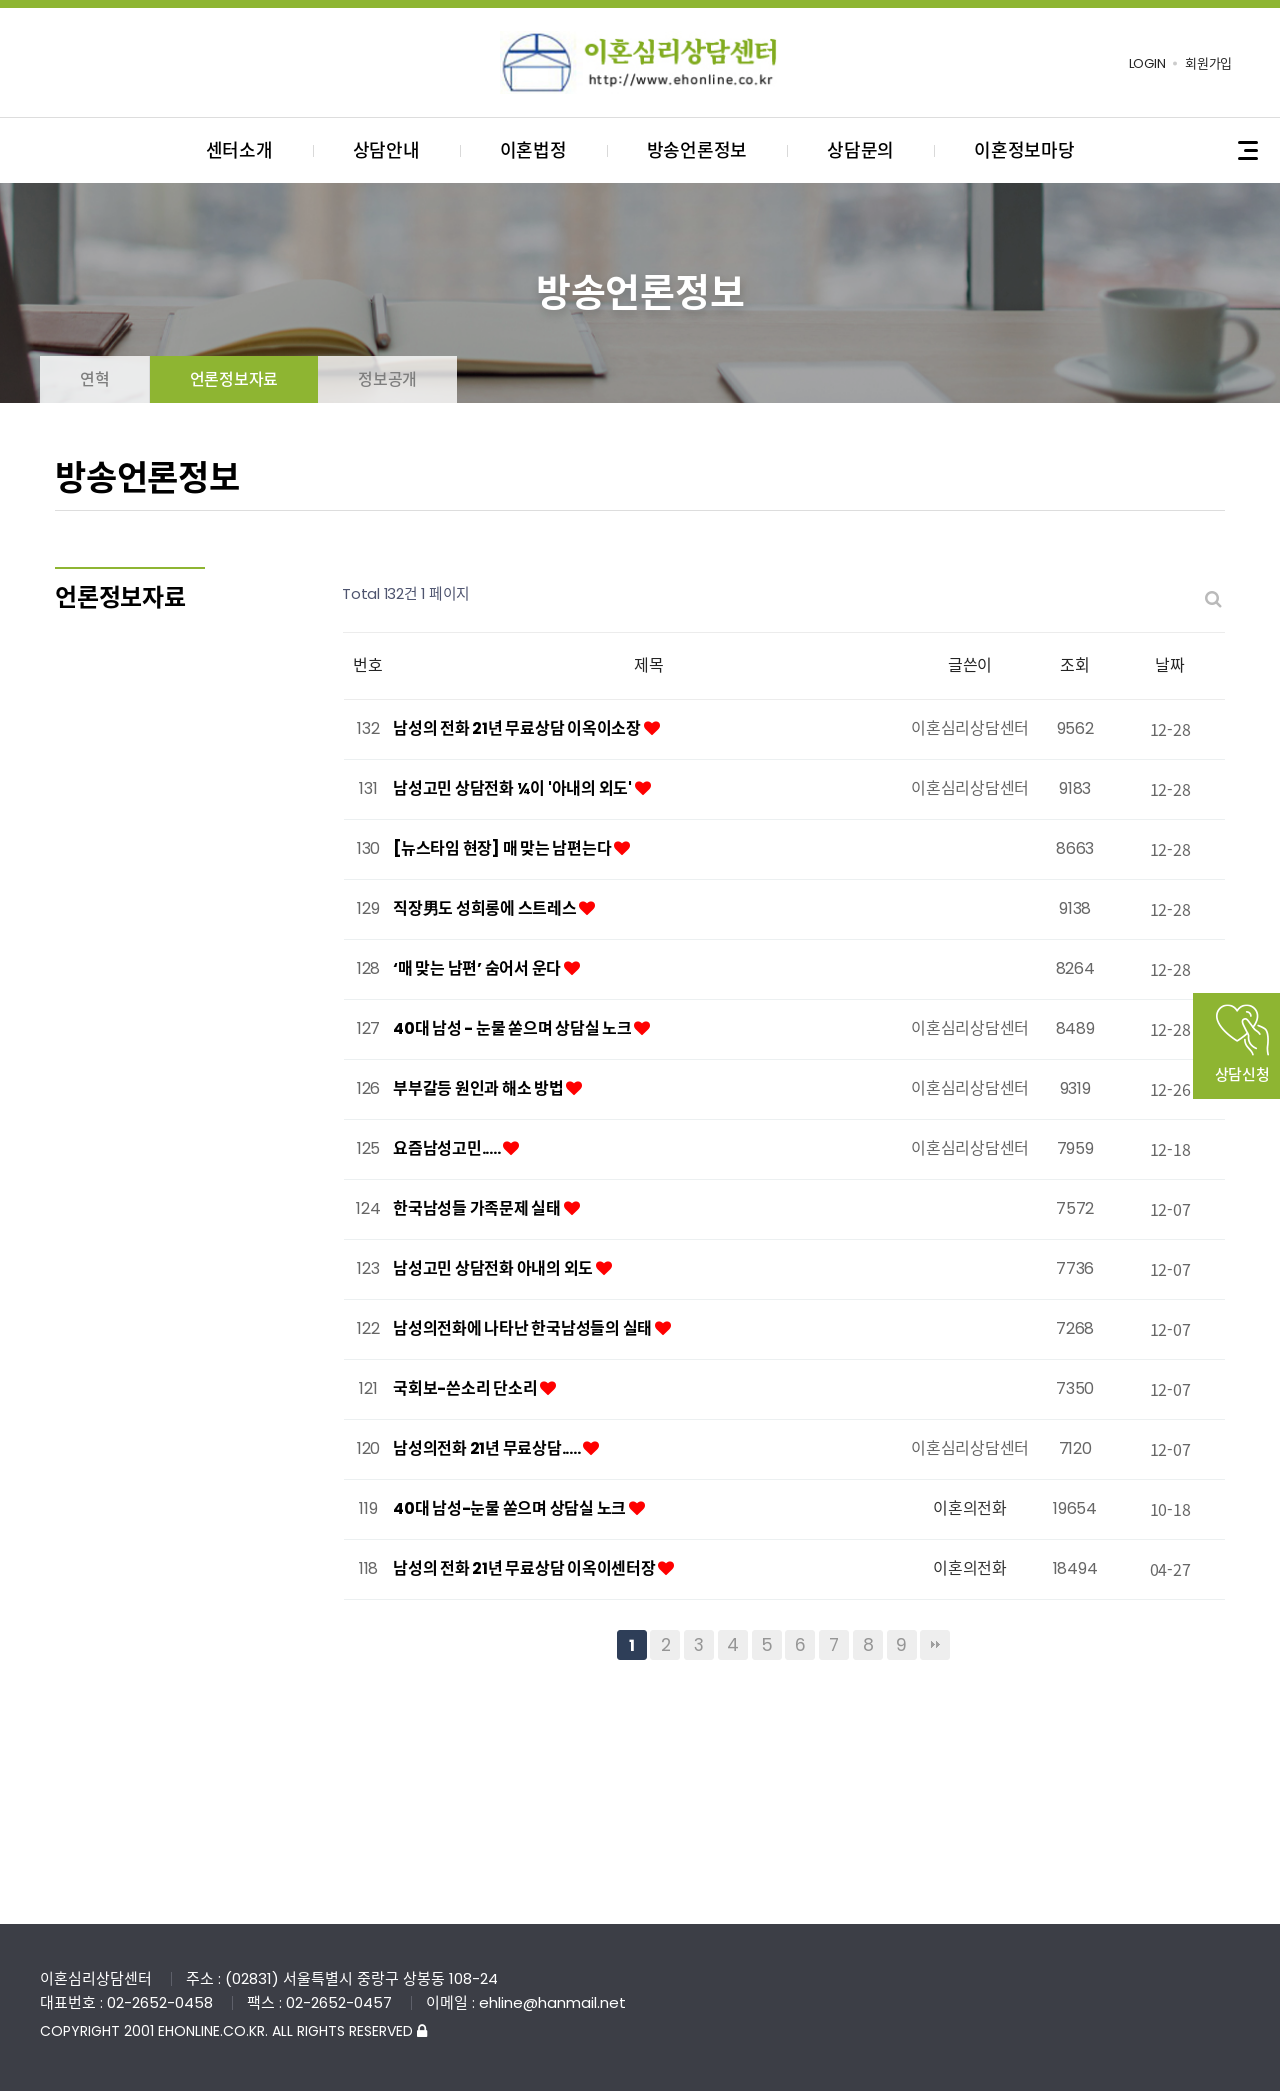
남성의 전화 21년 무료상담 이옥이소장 (518, 728)
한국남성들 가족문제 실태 (478, 1208)
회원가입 (1208, 63)
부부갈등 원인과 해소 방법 (479, 1088)
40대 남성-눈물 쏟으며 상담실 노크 (511, 1508)
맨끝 (935, 1645)
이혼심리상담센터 (640, 63)
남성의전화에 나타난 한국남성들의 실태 (524, 1328)
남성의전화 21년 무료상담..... (488, 1448)
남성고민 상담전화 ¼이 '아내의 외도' (514, 788)
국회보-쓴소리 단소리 (466, 1388)
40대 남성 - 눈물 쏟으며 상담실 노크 (513, 1028)
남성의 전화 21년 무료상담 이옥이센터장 (525, 1568)
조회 (1075, 665)
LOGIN (1147, 63)
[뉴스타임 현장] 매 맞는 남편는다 (503, 848)
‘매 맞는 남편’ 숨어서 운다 (478, 968)
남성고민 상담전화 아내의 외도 (494, 1268)
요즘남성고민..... (448, 1148)
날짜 (1170, 665)
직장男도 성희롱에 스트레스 (486, 908)
